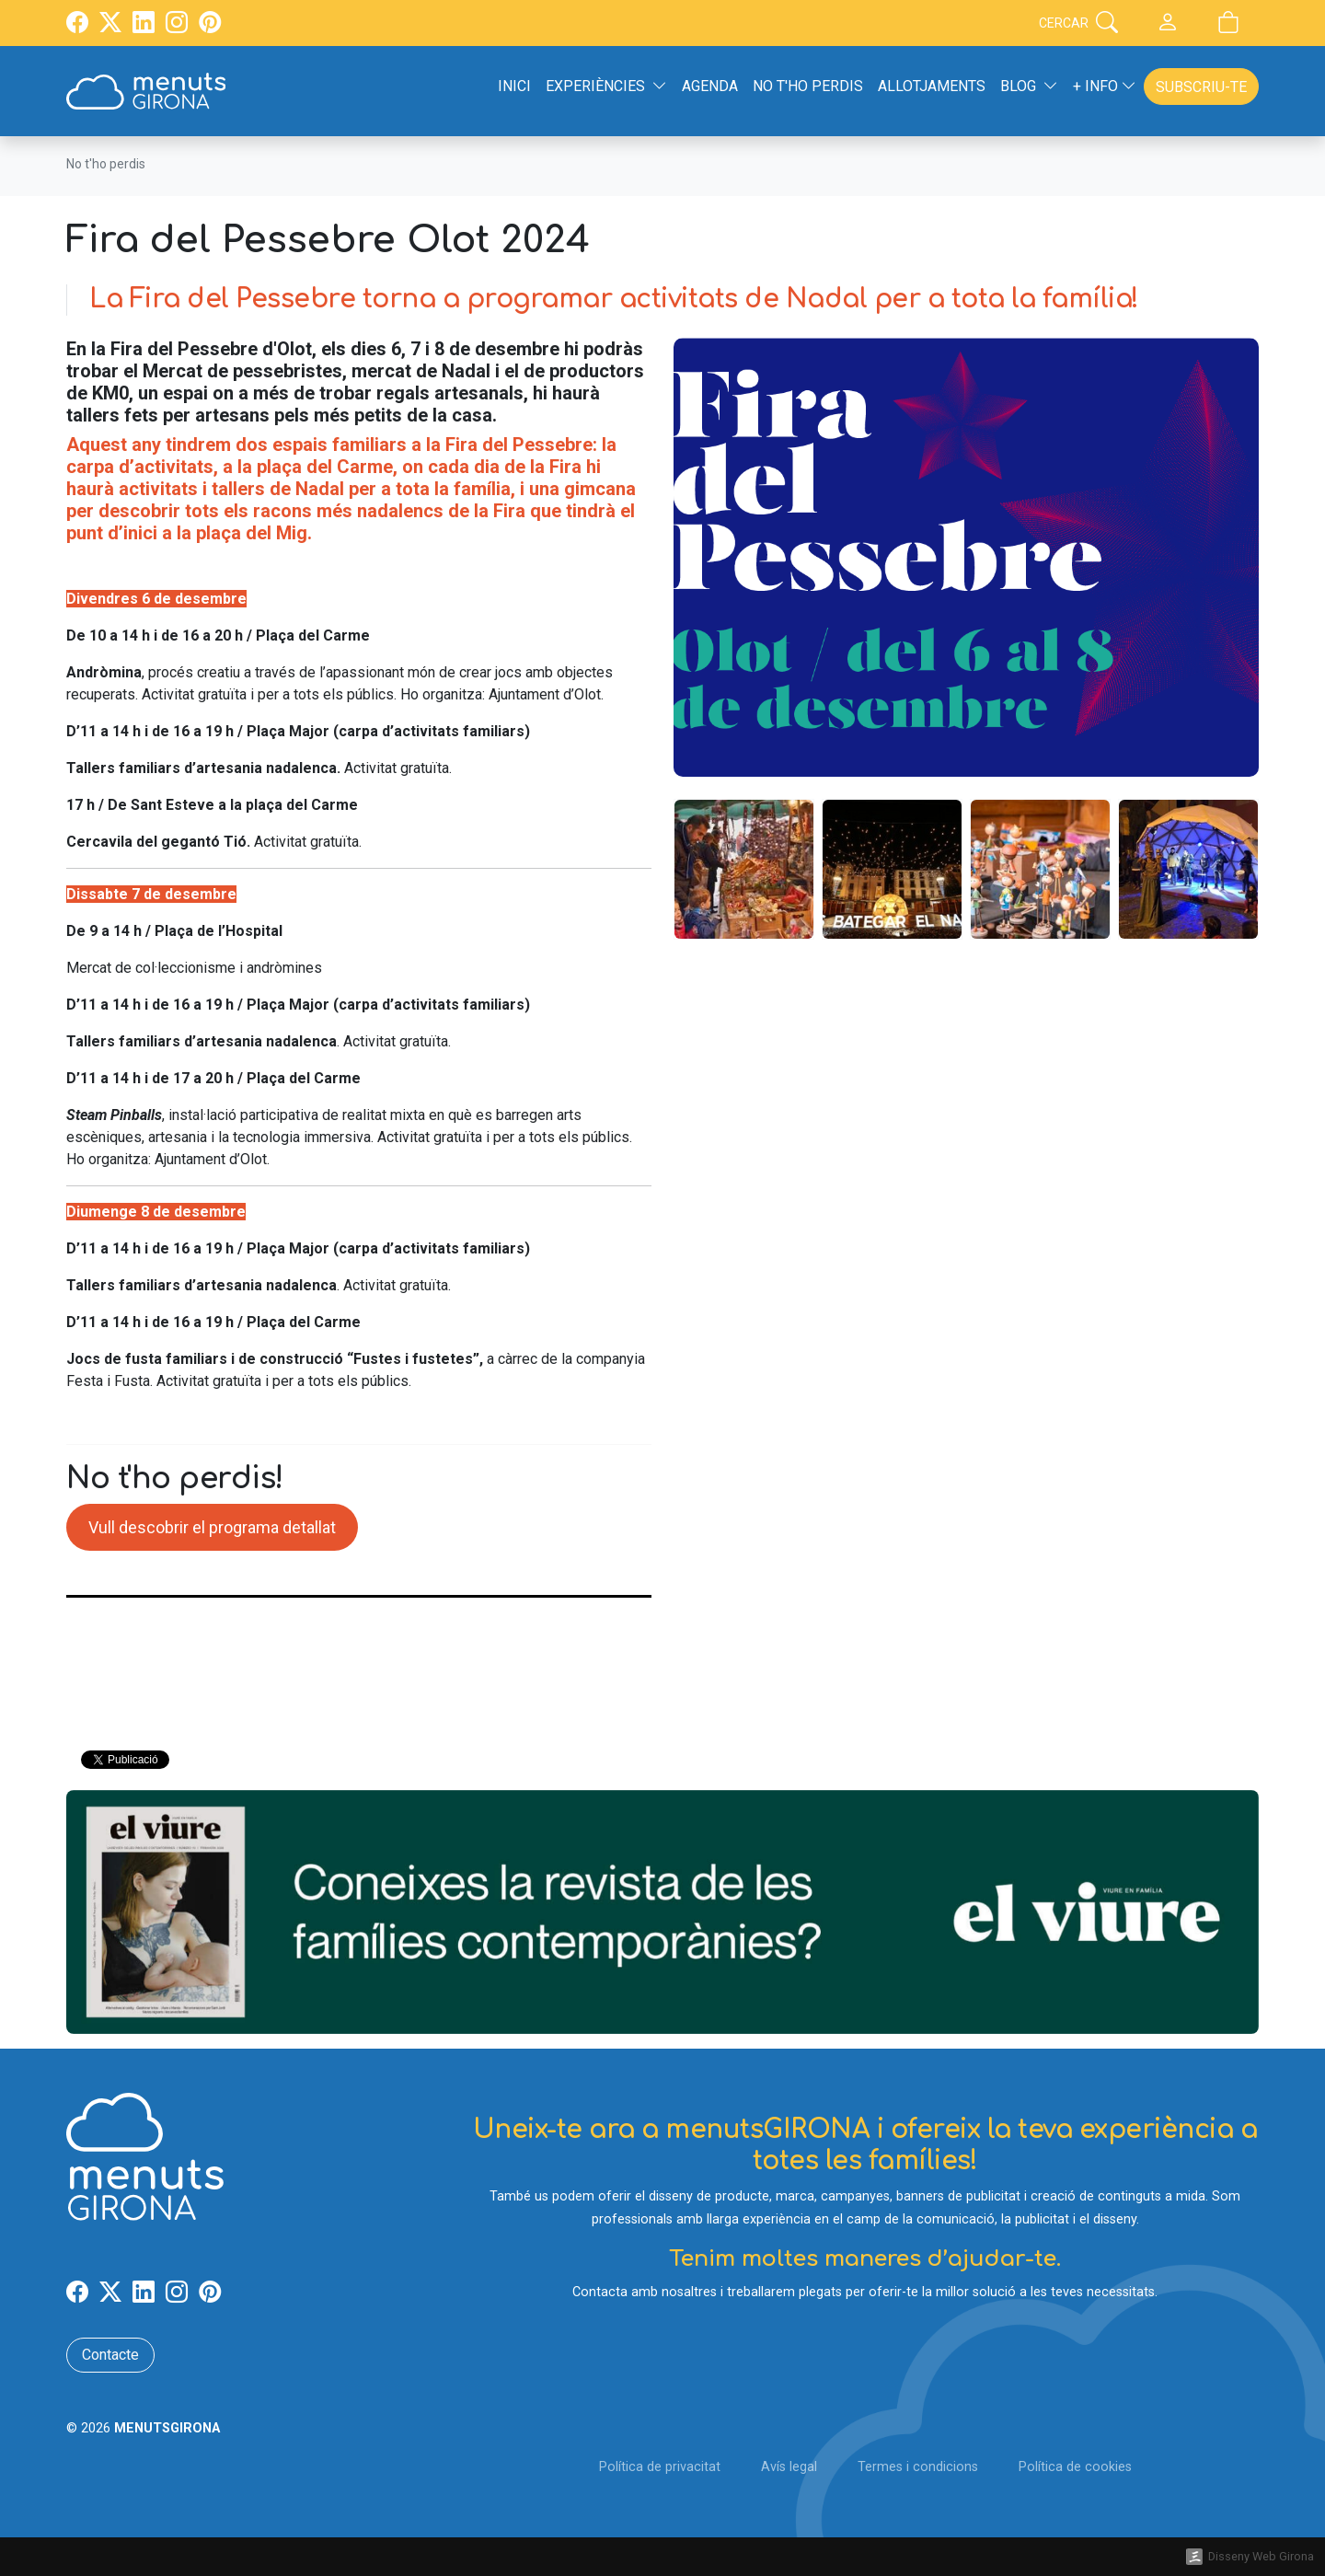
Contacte (110, 2354)
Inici (514, 86)
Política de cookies (1075, 2467)
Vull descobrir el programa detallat (212, 1527)
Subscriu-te (1201, 87)
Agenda (710, 86)
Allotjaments (931, 86)
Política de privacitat (659, 2467)
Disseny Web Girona (1261, 2556)
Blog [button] (1029, 86)
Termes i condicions (918, 2467)
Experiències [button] (606, 86)
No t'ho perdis (808, 86)
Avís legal (789, 2467)
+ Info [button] (1104, 86)
